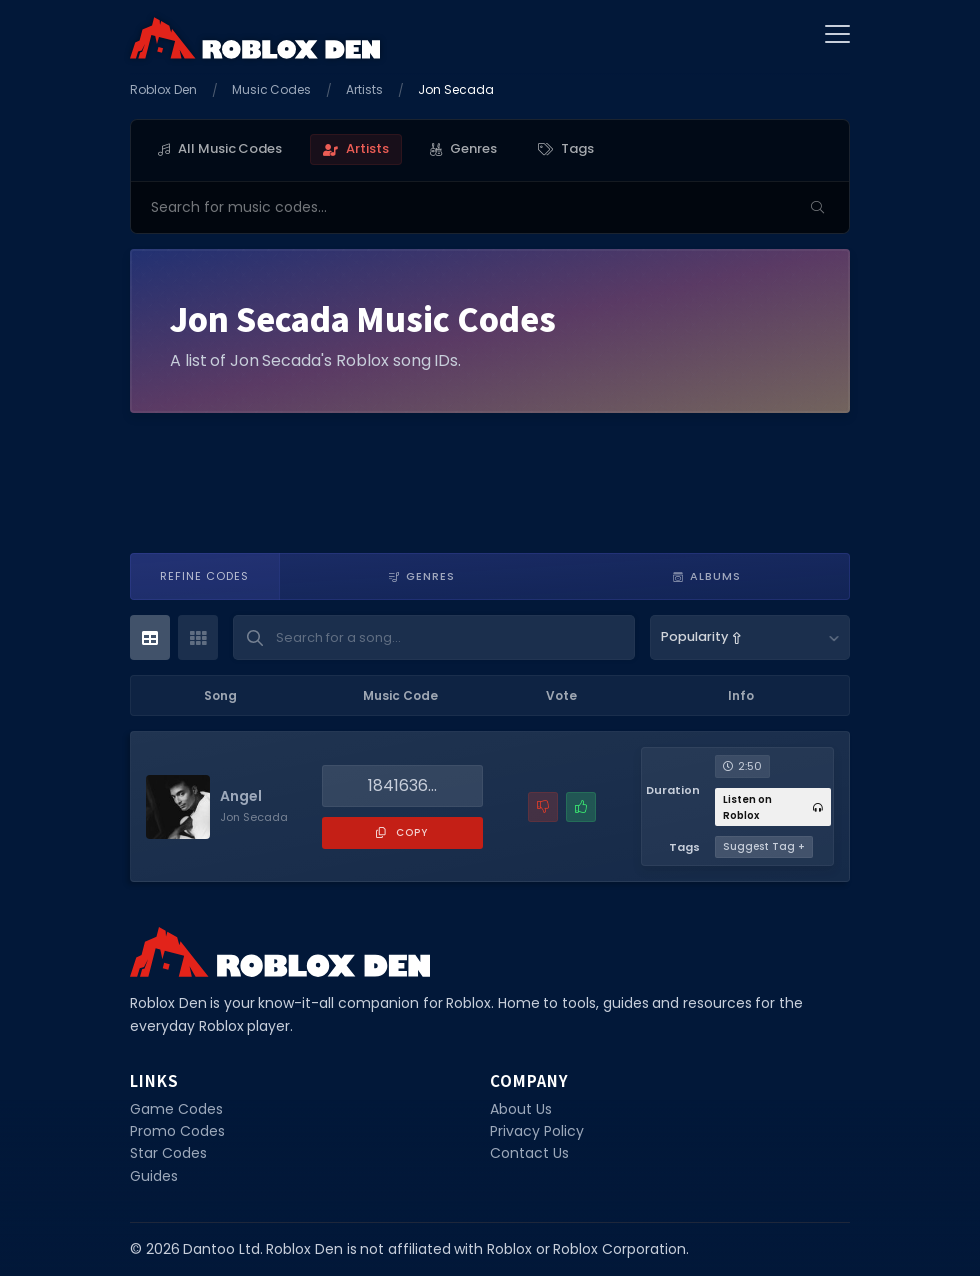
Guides (154, 1176)
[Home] (255, 37)
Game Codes (176, 1109)
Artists (364, 89)
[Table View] (150, 637)
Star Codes (168, 1153)
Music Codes (272, 89)
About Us (521, 1109)
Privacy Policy (537, 1131)
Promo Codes (177, 1131)
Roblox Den (163, 89)
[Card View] (198, 637)
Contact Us (529, 1153)
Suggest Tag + (764, 846)
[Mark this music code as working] (581, 807)
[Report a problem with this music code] (543, 807)
